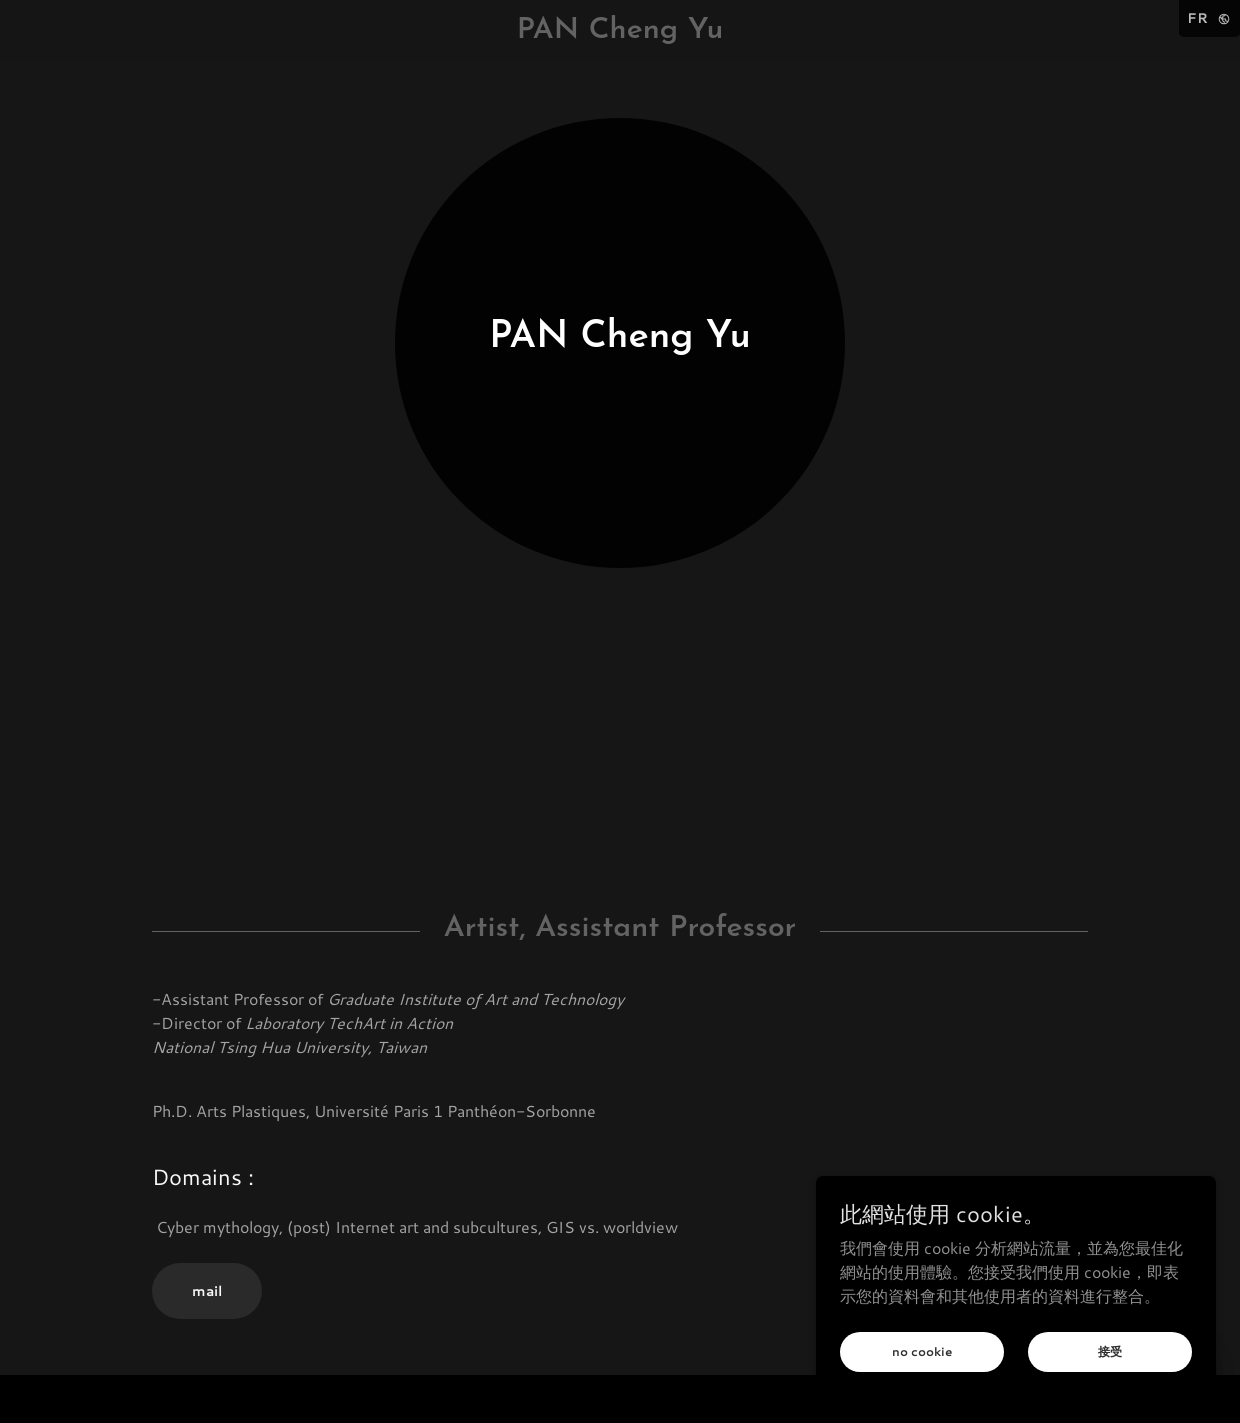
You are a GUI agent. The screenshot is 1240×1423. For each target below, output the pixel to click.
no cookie (922, 1351)
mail (207, 1291)
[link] (620, 31)
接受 (1110, 1350)
